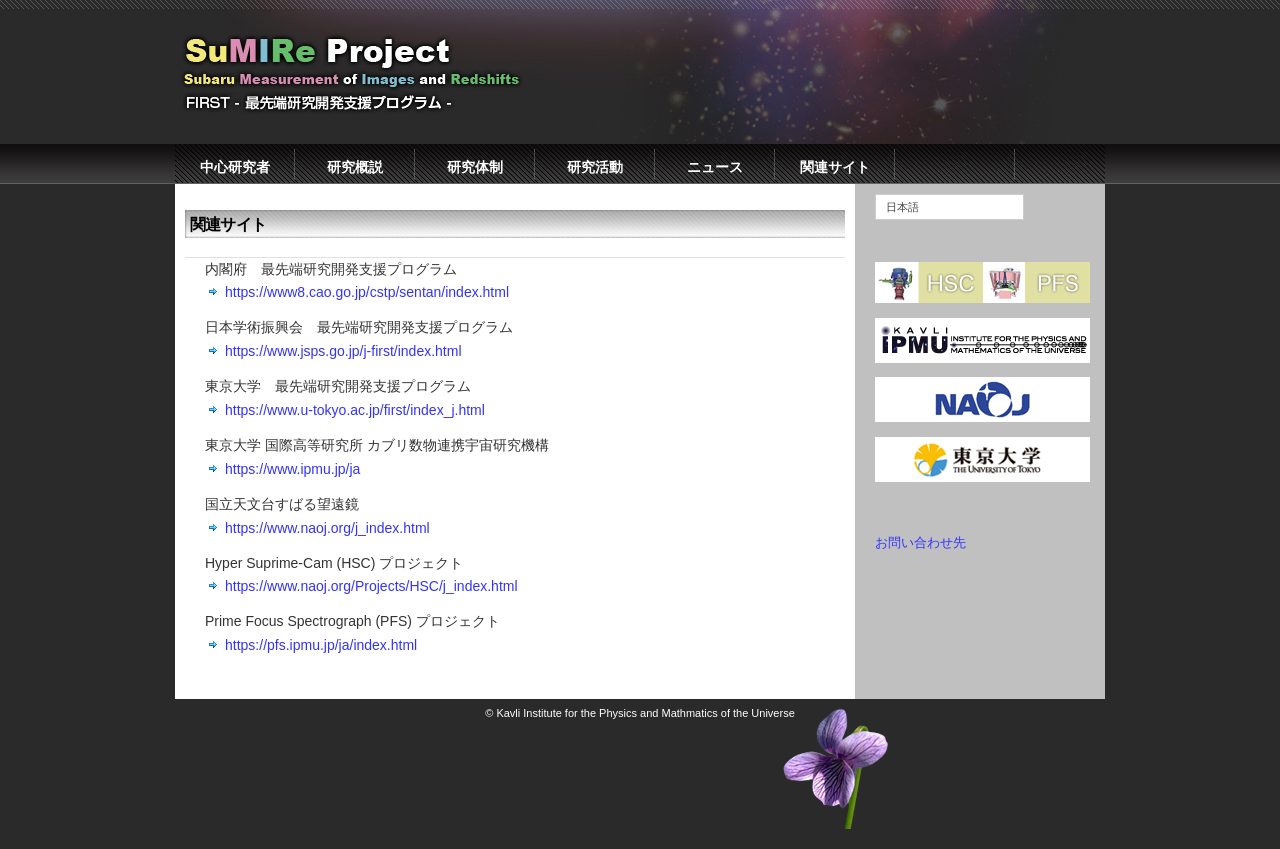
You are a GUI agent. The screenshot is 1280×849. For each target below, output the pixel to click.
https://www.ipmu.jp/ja (292, 469)
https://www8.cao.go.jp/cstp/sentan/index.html (367, 292)
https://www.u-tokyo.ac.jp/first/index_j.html (355, 410)
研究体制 (475, 167)
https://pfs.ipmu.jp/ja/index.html (321, 645)
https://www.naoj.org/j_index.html (327, 528)
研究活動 (595, 167)
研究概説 (355, 167)
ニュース (715, 167)
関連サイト (835, 167)
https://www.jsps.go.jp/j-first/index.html (343, 351)
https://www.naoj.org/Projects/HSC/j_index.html (371, 586)
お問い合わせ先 (920, 542)
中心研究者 (235, 167)
